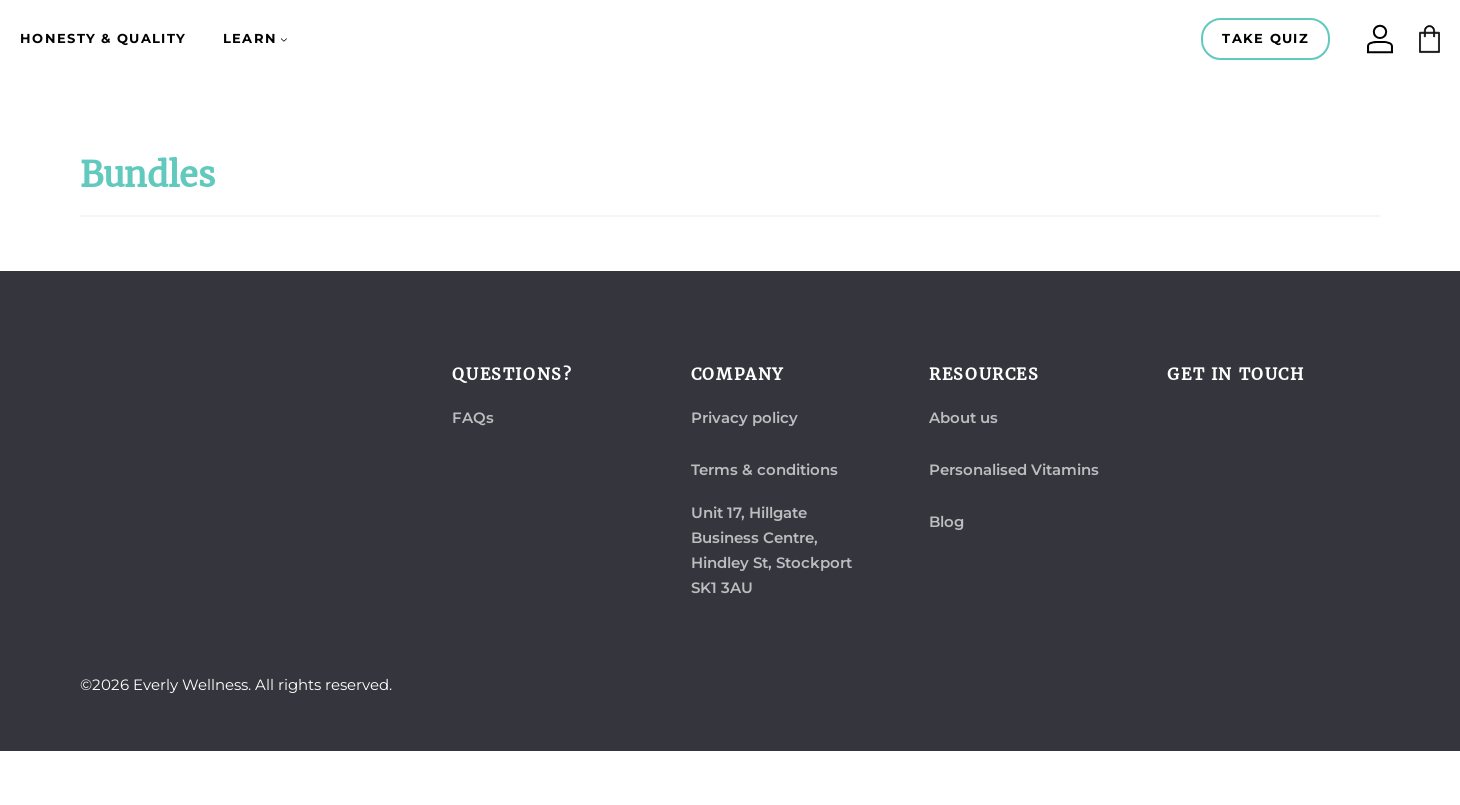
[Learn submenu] (284, 39)
